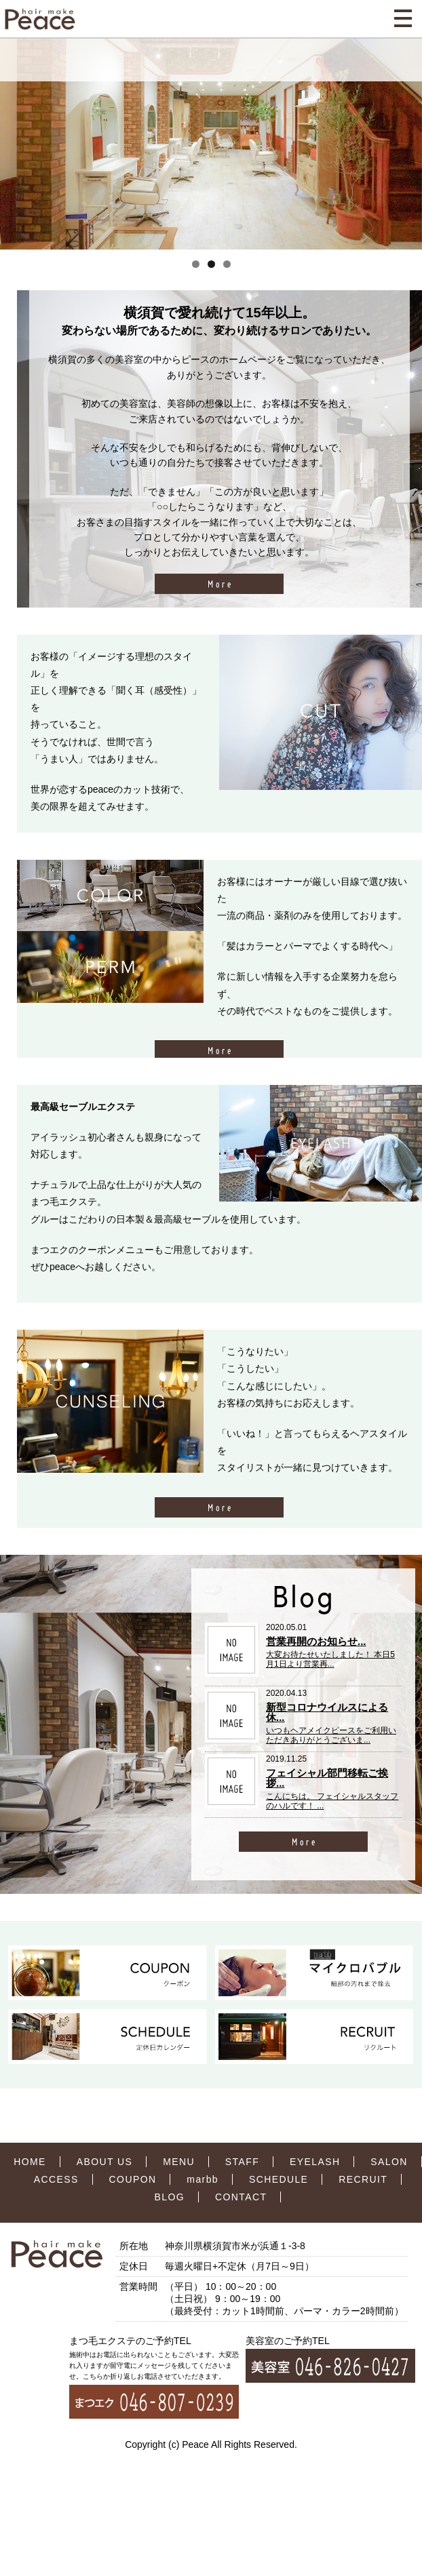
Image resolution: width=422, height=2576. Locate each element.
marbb (202, 2179)
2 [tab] (211, 264)
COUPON (133, 2179)
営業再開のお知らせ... (316, 1641)
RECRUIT (363, 2179)
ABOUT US (105, 2161)
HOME (30, 2161)
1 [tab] (195, 264)
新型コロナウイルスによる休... (327, 1712)
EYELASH (315, 2161)
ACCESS (56, 2179)
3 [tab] (227, 264)
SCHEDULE (278, 2179)
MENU (179, 2161)
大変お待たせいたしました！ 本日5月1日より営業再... (330, 1659)
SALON (388, 2161)
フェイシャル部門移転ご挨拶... (327, 1778)
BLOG (170, 2197)
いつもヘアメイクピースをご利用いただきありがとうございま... (331, 1735)
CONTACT (241, 2197)
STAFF (242, 2161)
